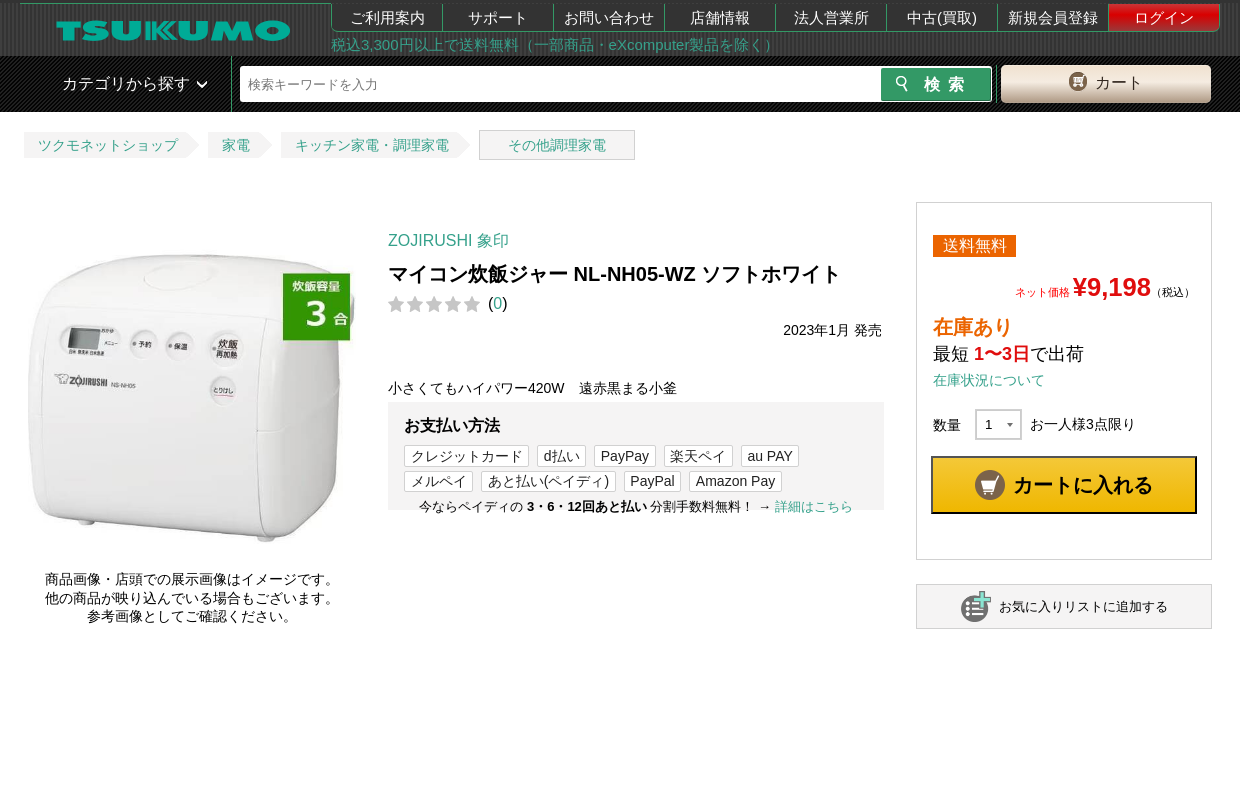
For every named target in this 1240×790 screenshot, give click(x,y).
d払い (562, 456)
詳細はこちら (814, 506)
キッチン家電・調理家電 (372, 145)
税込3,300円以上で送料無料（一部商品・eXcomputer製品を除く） (555, 44)
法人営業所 (831, 17)
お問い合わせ (609, 17)
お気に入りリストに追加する (1083, 606)
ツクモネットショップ (108, 145)
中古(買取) (942, 17)
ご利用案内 (387, 17)
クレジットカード (467, 456)
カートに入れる (1083, 485)
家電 (236, 145)
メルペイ (439, 481)
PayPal (652, 481)
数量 (947, 425)
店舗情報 (720, 17)
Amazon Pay (735, 481)
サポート (498, 17)
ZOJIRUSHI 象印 (448, 240)
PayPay (625, 456)
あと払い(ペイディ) (548, 481)
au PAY (769, 456)
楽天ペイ (698, 456)
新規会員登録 (1053, 17)
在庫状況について (989, 380)
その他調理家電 (557, 145)
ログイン (1164, 17)
